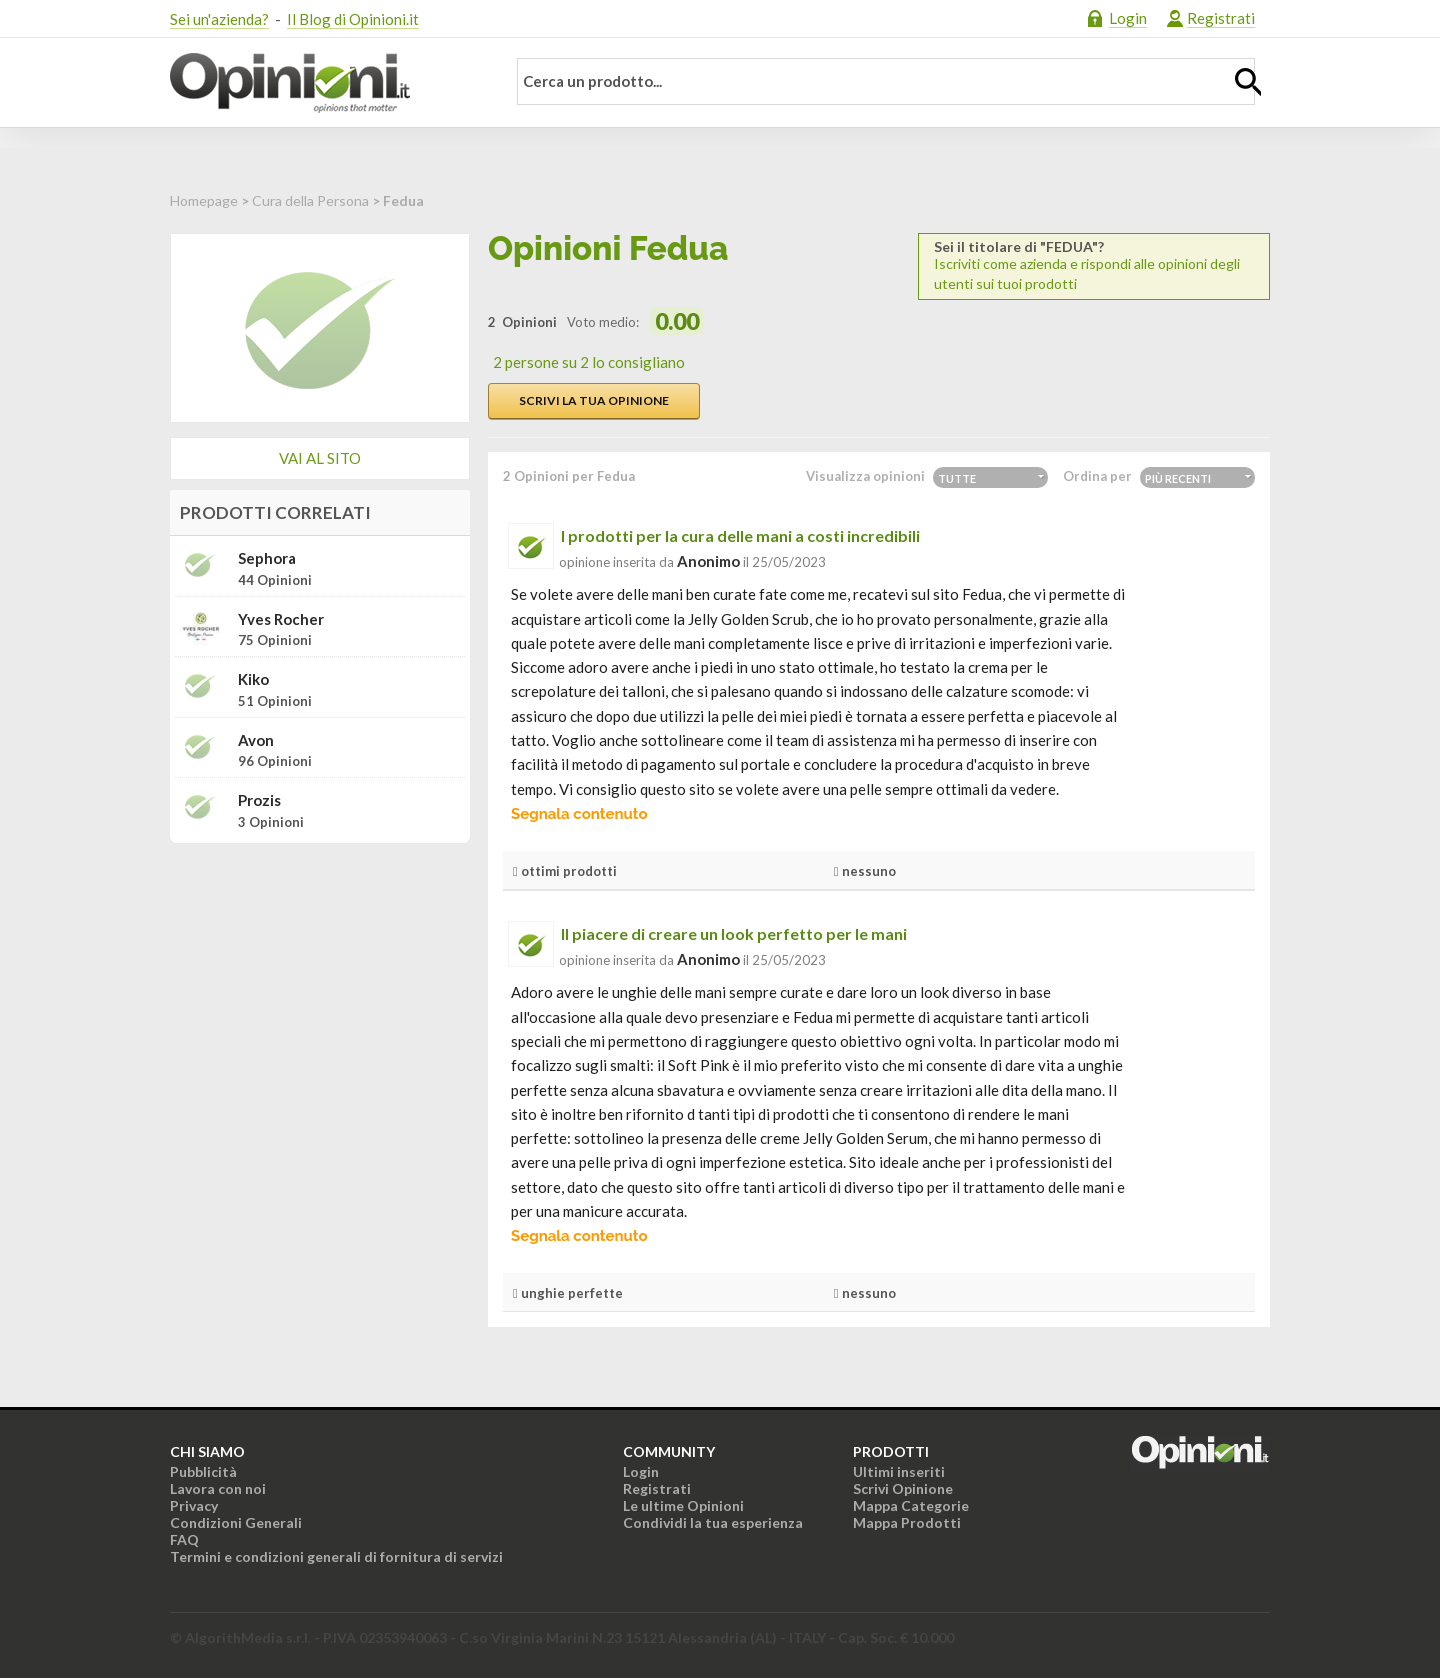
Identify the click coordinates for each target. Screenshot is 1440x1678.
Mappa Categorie (911, 1505)
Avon (256, 740)
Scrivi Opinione (903, 1488)
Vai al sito (320, 458)
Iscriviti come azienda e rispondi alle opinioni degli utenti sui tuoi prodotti (1094, 265)
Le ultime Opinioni (683, 1505)
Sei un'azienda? (219, 19)
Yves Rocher (281, 619)
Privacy (194, 1505)
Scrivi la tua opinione (594, 400)
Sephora (267, 558)
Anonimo (708, 561)
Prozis (259, 800)
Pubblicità (203, 1471)
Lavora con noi (218, 1488)
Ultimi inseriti (899, 1471)
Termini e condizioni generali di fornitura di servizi (336, 1556)
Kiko (253, 679)
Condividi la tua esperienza (713, 1522)
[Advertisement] (320, 984)
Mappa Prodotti (907, 1522)
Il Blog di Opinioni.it (353, 19)
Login (1128, 18)
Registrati (1221, 18)
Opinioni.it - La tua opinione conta (325, 83)
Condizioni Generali (236, 1522)
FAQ (184, 1539)
